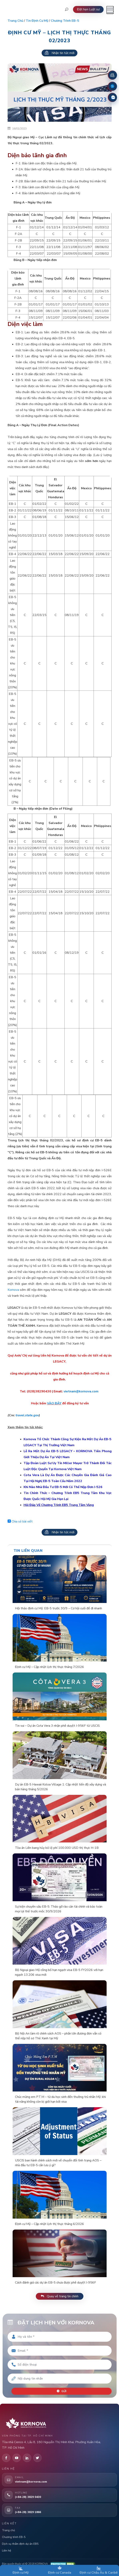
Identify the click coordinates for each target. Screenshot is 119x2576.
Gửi (61, 2391)
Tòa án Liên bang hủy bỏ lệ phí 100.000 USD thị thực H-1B (57, 1848)
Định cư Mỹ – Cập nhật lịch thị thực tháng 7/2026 (49, 1667)
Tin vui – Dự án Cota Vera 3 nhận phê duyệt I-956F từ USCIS (57, 1726)
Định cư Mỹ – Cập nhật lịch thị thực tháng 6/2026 (49, 2224)
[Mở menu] (110, 10)
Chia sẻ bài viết (20, 1521)
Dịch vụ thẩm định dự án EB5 (20, 2544)
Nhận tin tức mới (59, 53)
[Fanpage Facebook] (112, 86)
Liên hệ (6, 2550)
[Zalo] (112, 97)
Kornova (13, 1290)
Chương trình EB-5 (65, 21)
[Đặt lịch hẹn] (112, 75)
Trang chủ (15, 21)
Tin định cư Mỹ (37, 21)
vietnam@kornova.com (81, 1391)
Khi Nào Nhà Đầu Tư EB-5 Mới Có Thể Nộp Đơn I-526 (63, 1487)
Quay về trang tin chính (59, 2296)
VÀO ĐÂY (54, 1403)
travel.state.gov (27, 1415)
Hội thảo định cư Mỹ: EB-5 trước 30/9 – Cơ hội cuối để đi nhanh (58, 1608)
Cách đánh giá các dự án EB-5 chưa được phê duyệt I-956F (55, 2282)
